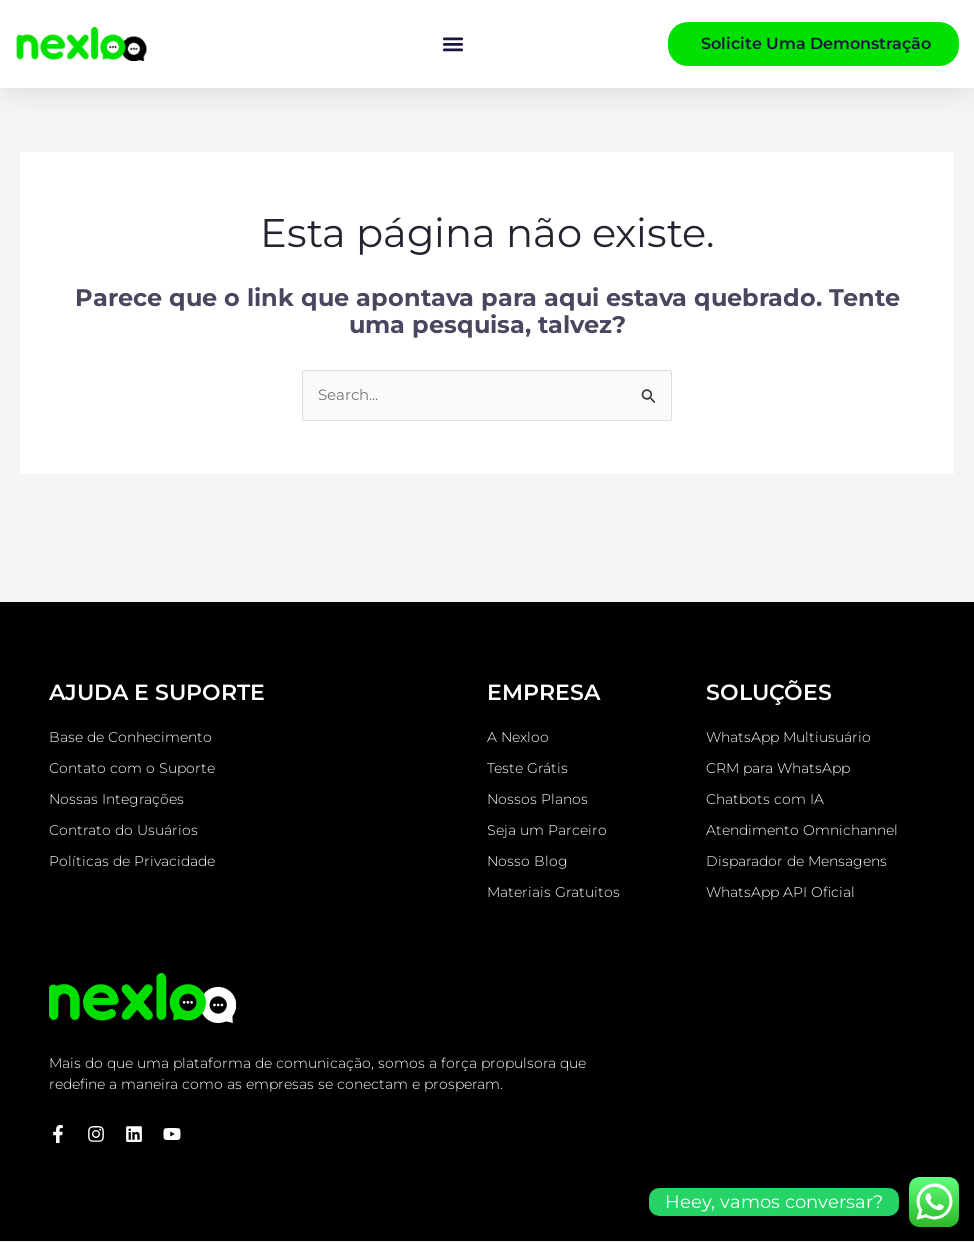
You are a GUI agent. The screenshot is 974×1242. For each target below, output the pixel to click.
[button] (453, 44)
